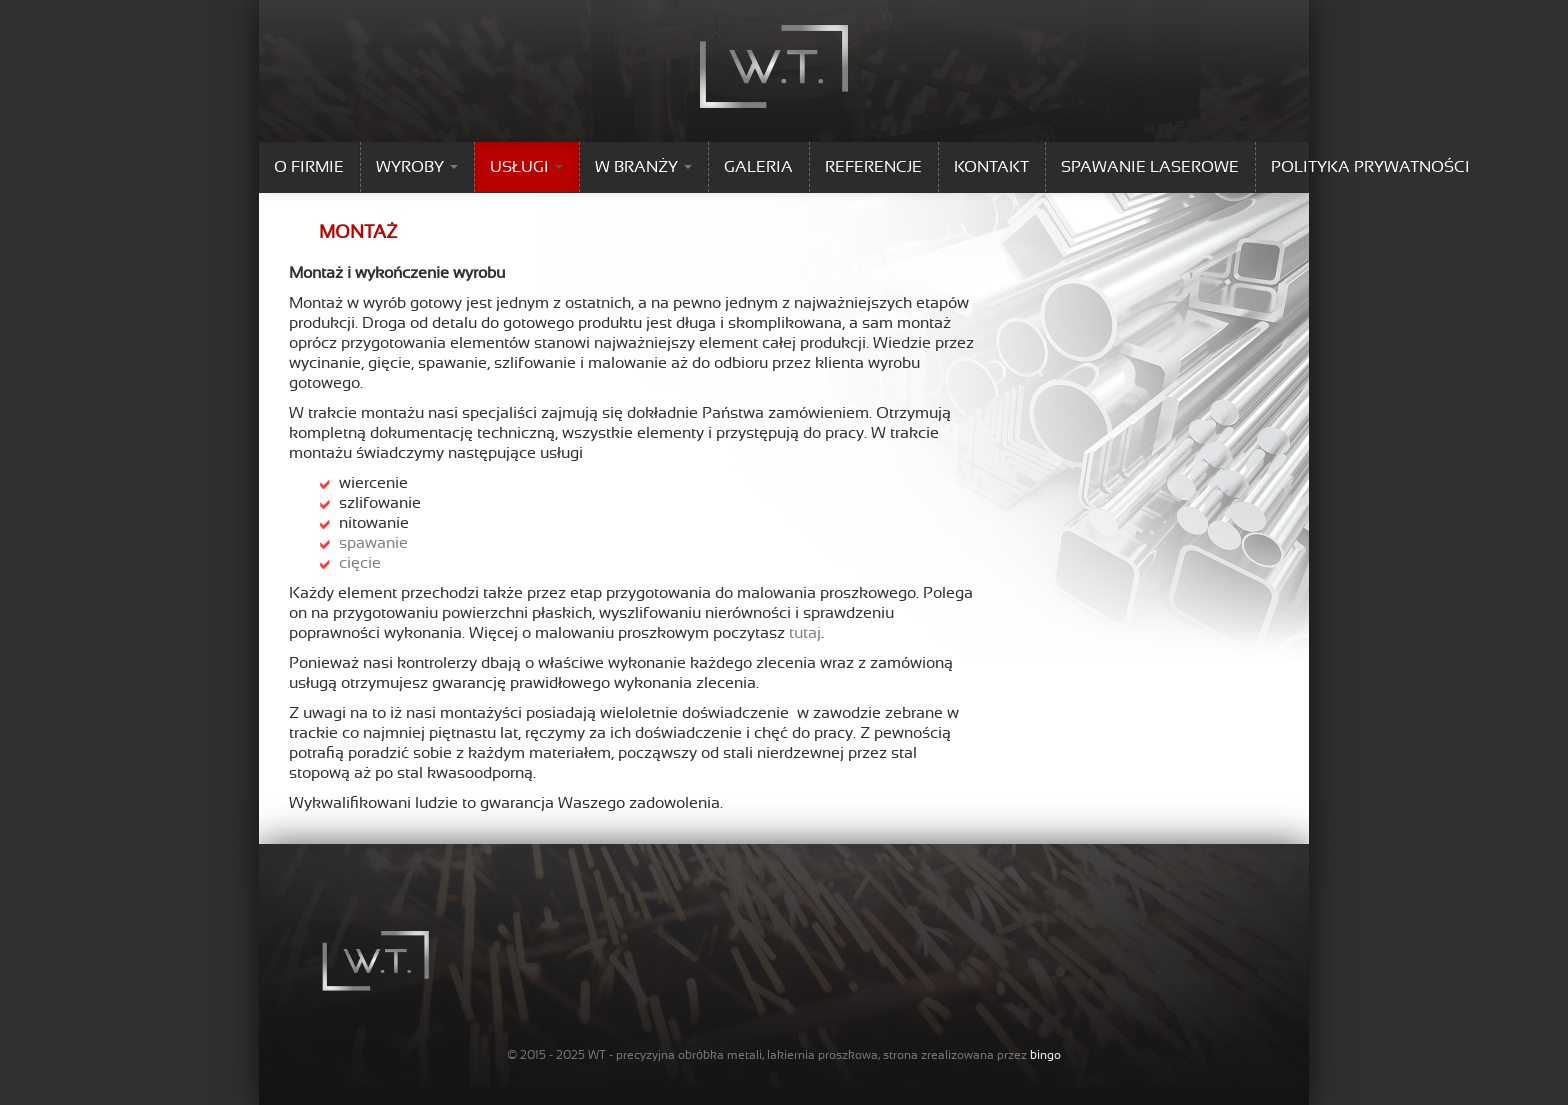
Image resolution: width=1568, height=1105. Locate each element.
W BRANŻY (643, 167)
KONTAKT (991, 167)
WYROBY (417, 167)
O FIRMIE (309, 167)
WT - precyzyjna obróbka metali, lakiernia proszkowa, (734, 1055)
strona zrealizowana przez (972, 1055)
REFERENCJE (873, 167)
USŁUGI (526, 167)
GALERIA (758, 167)
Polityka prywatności (1370, 167)
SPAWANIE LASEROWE (1150, 167)
